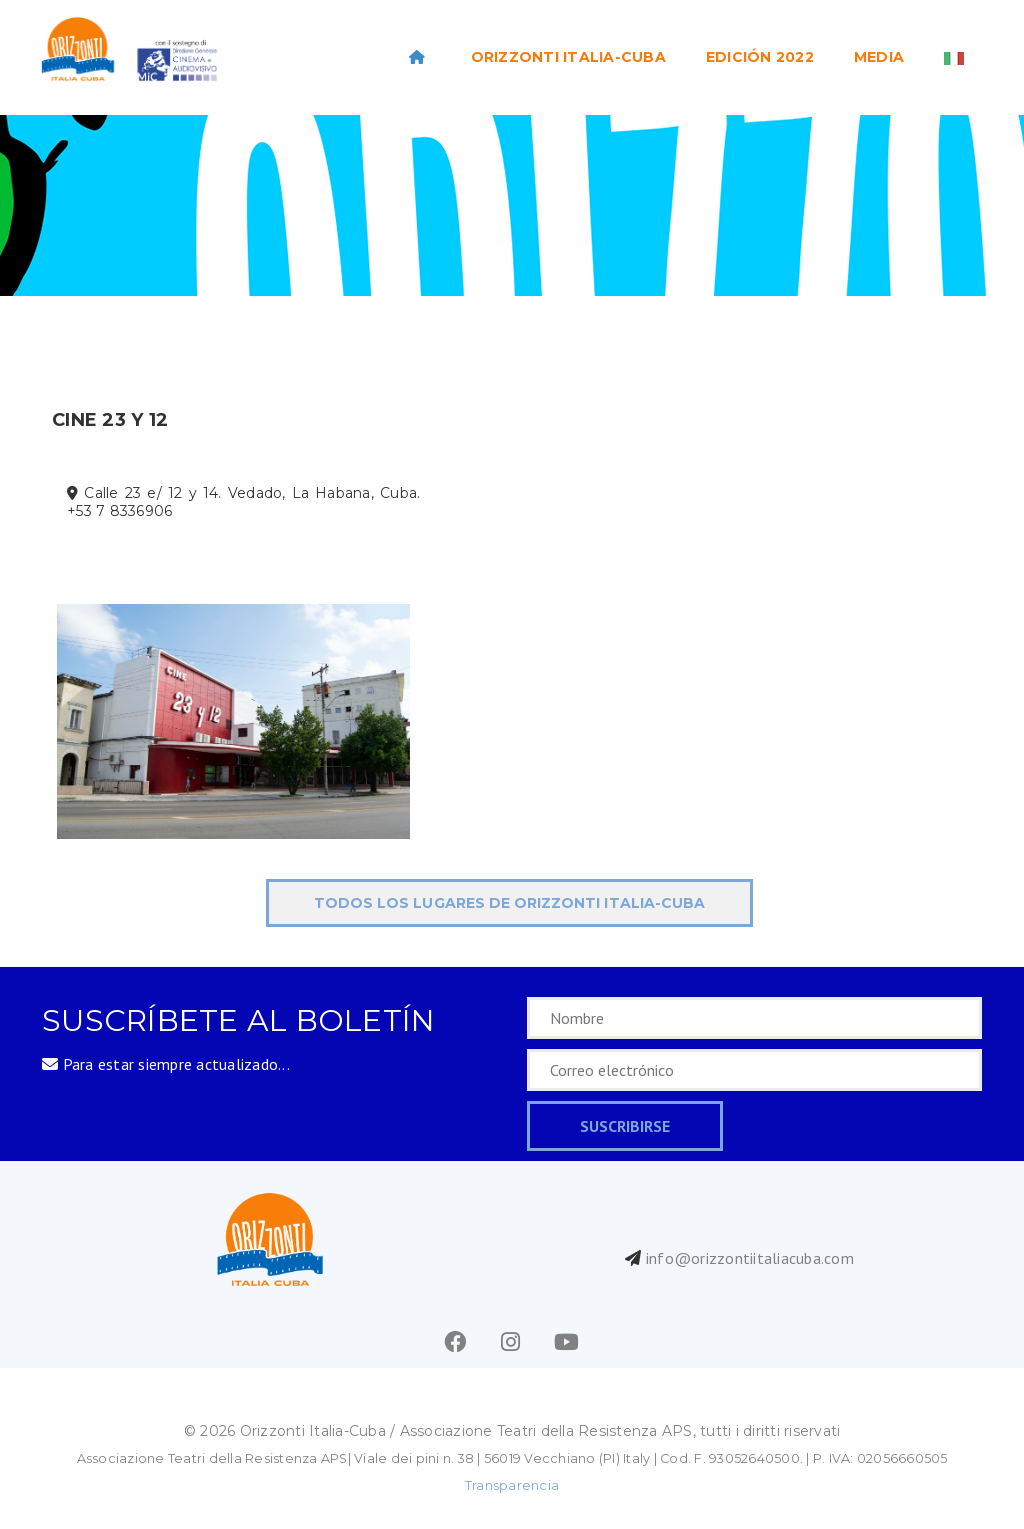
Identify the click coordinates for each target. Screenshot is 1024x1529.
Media (879, 57)
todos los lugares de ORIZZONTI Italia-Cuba (509, 903)
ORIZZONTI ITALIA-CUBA (568, 57)
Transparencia (512, 1485)
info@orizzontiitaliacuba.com (750, 1258)
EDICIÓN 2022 (760, 57)
